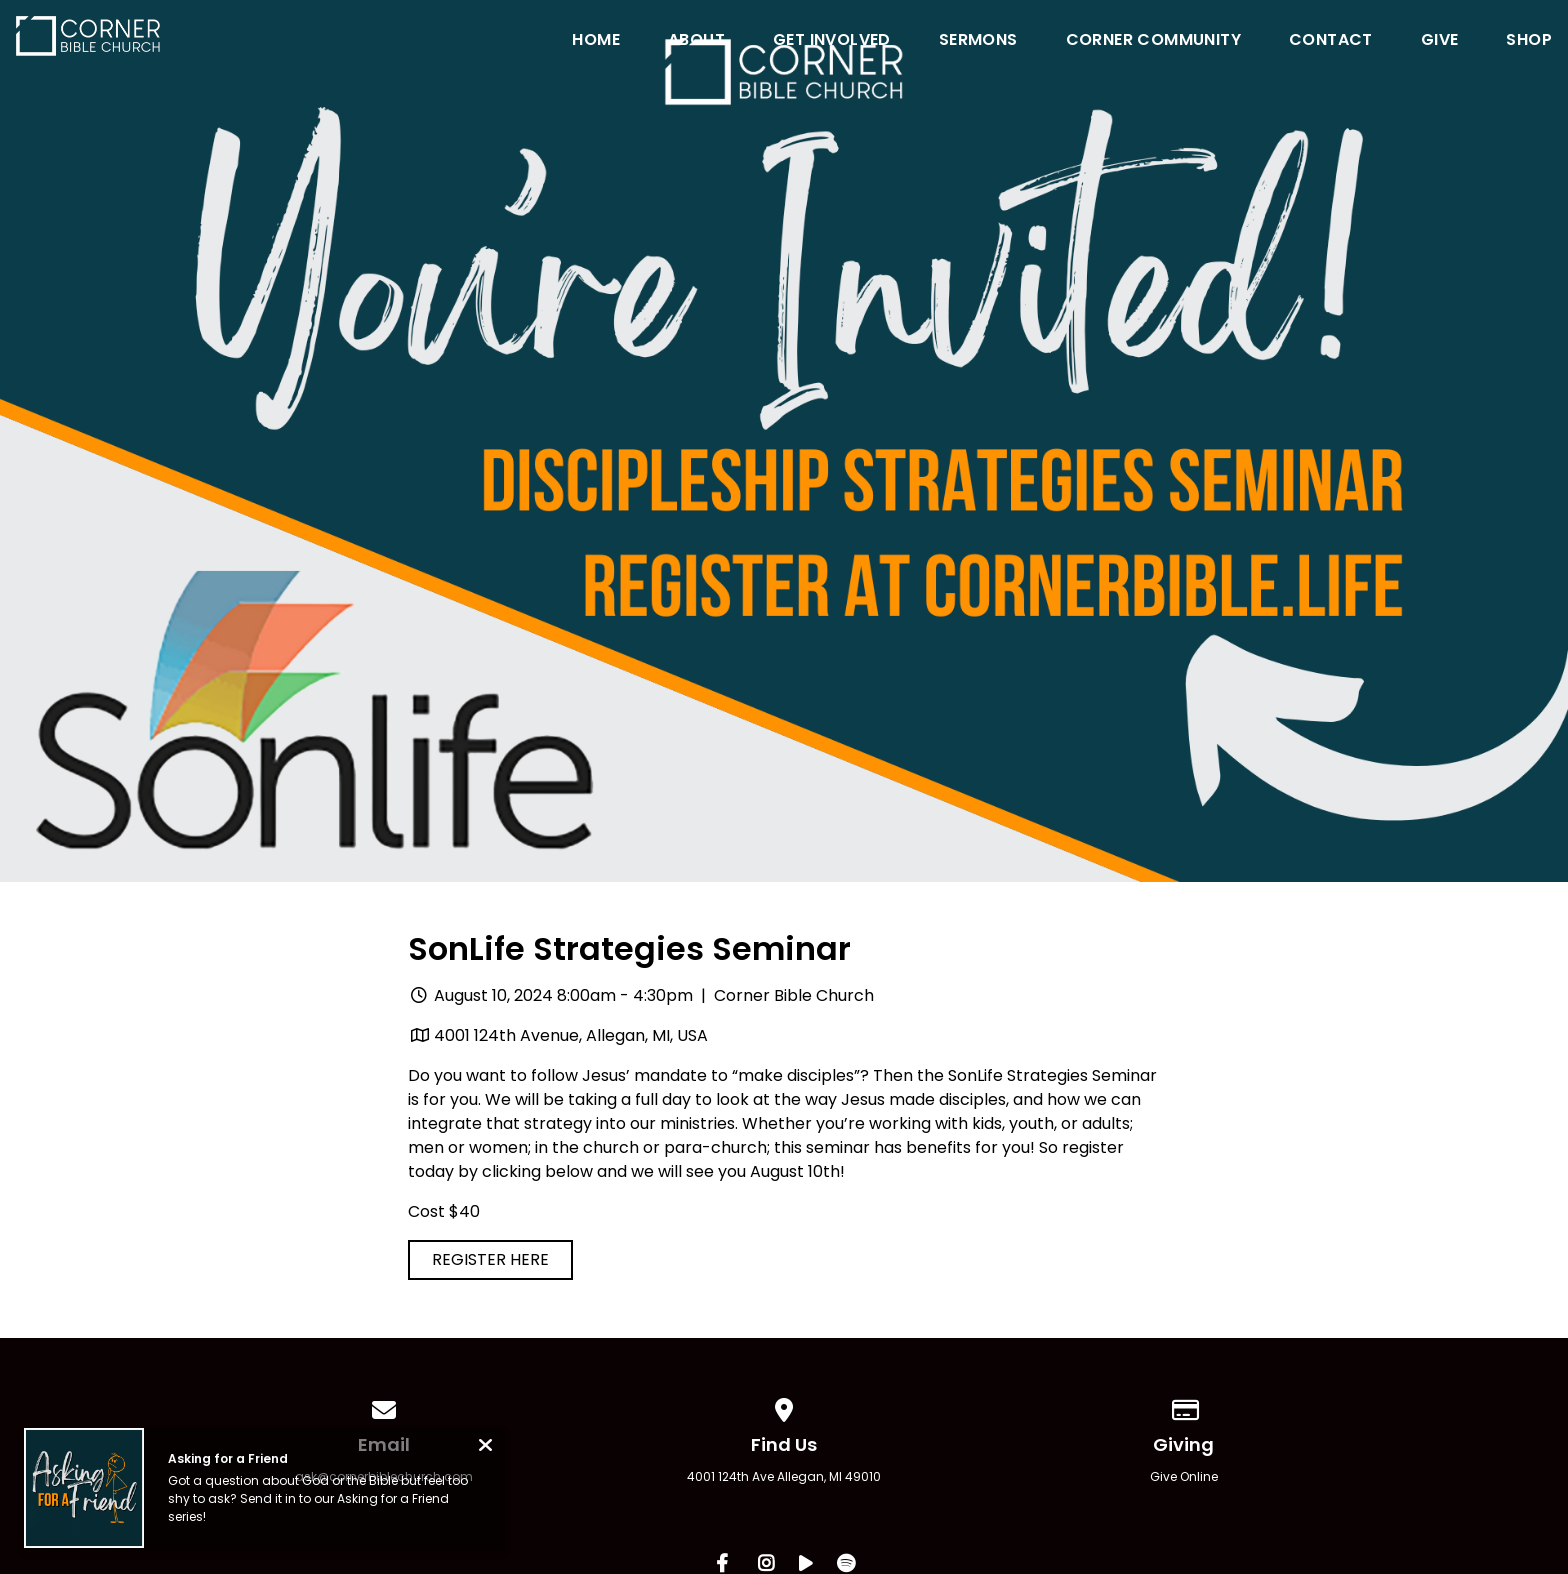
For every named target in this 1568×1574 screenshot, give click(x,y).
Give (1440, 41)
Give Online (1184, 1476)
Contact (1331, 41)
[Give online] (1184, 1406)
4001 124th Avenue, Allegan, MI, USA (571, 1035)
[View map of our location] (784, 1406)
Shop (1529, 41)
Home (596, 41)
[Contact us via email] (384, 1406)
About (696, 41)
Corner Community (1153, 41)
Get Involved (832, 41)
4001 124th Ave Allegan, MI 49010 (784, 1476)
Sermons (978, 41)
